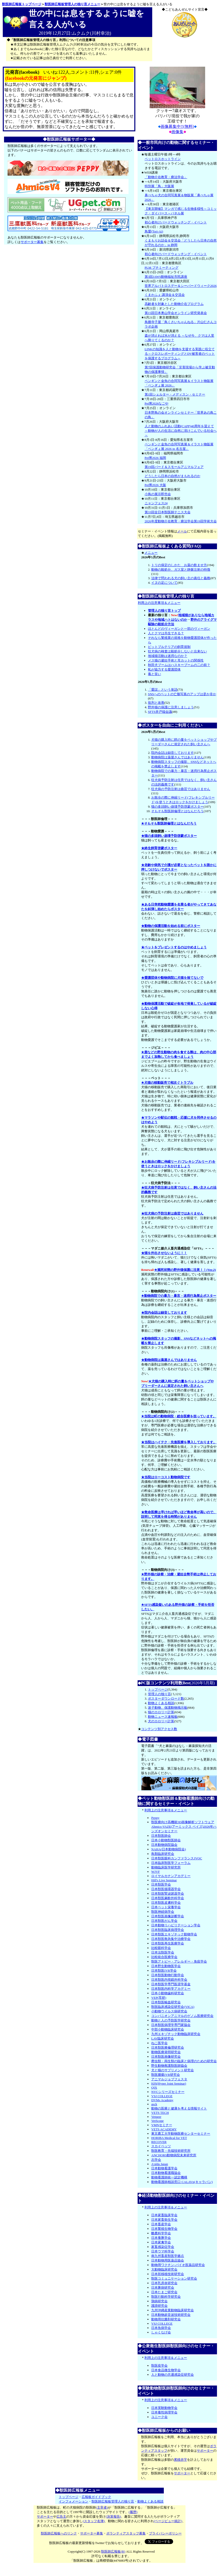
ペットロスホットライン (163, 159)
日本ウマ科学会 (162, 2251)
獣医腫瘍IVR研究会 (165, 2075)
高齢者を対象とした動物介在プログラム (174, 304)
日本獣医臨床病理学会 (167, 1930)
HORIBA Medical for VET (169, 2138)
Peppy (155, 1818)
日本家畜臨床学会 (164, 2215)
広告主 (61, 2516)
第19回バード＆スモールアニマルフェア (174, 467)
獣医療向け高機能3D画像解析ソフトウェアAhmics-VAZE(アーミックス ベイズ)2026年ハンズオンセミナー (183, 1826)
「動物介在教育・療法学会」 (166, 177)
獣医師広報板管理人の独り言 (112, 2501)
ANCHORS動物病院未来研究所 (173, 2155)
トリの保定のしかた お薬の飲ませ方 (179, 565)
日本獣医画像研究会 (166, 2056)
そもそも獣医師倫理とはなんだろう (177, 811)
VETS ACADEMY (164, 2129)
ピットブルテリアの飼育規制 (169, 647)
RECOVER (159, 2142)
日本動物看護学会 (164, 2168)
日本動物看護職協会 (166, 2173)
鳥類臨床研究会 (162, 1854)
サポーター (205, 2450)
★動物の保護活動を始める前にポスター (170, 926)
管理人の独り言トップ (164, 610)
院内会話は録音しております (172, 753)
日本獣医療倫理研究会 (167, 2047)
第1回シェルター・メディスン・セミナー (175, 394)
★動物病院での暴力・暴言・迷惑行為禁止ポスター (178, 1296)
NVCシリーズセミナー (167, 2092)
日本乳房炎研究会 (164, 2283)
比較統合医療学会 (164, 1957)
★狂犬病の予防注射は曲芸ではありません (172, 1213)
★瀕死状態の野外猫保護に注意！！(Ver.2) (185, 1270)
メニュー (151, 553)
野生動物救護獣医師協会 (169, 2065)
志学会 (156, 2160)
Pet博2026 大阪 (155, 485)
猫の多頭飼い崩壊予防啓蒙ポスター (177, 806)
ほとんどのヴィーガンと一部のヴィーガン (179, 629)
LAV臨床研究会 (162, 2038)
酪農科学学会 (161, 2233)
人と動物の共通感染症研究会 (172, 2374)
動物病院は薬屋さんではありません (177, 757)
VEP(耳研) (158, 1998)
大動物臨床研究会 (164, 2269)
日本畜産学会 (161, 2224)
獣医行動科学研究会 (166, 2296)
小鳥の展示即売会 (158, 494)
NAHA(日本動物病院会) (168, 1849)
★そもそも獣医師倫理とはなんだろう (169, 823)
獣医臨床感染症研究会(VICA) (172, 2007)
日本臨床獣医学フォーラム (171, 1863)
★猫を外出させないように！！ (164, 1253)
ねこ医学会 (159, 2043)
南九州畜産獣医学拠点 (167, 2256)
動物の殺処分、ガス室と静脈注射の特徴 (180, 569)
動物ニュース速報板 (162, 1717)
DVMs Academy (162, 2100)
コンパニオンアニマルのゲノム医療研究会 (182, 2016)
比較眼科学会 (161, 1948)
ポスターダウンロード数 (166, 1698)
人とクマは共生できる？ (166, 633)
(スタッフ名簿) (94, 2521)
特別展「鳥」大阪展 (159, 186)
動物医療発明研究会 (166, 2052)
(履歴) (133, 2512)
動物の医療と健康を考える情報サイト (179, 2108)
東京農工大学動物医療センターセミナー (180, 2133)
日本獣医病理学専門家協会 (171, 2025)
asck (154, 2104)
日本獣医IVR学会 (163, 1970)
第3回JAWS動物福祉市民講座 (166, 277)
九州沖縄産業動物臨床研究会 (172, 2310)
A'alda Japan (159, 2164)
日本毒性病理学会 (164, 2412)
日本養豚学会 (161, 2238)
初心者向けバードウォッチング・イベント (176, 222)
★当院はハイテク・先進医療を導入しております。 (178, 1442)
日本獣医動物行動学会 (167, 1975)
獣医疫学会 (159, 2365)
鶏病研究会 (159, 2301)
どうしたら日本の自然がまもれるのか (172, 476)
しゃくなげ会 (161, 2332)
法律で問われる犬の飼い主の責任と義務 (180, 578)
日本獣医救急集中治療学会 (171, 1939)
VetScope (157, 2121)
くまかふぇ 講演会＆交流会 (165, 295)
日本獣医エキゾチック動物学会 (174, 1934)
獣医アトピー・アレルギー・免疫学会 (179, 1961)
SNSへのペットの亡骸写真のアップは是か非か (182, 694)
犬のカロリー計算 (161, 1721)
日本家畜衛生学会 (164, 2219)
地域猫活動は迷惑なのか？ (167, 656)
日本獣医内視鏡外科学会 (169, 1979)
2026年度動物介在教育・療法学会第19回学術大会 (181, 521)
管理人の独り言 (159, 1694)
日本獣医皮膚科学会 (166, 1902)
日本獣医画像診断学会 (167, 1916)
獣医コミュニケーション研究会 (174, 2278)
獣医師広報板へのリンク (59, 2533)
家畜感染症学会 (162, 2247)
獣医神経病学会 (162, 1912)
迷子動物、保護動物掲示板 (167, 1707)
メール (182, 531)
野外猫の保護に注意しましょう (171, 707)
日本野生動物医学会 (166, 1966)
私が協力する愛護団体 (164, 669)
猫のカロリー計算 (161, 1712)
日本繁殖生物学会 (164, 2229)
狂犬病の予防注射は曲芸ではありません (180, 789)
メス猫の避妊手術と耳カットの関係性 (176, 660)
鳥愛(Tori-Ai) (154, 231)
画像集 (177, 132)
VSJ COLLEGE (161, 2096)
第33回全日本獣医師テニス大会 (168, 512)
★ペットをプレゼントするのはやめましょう (174, 947)
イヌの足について (164, 582)
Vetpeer (156, 2117)
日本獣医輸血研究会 (166, 2002)
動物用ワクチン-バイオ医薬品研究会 (178, 2265)
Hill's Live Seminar (164, 1880)
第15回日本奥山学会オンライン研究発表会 (176, 313)
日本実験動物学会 (164, 2408)
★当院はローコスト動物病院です (165, 1477)
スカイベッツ (161, 2146)
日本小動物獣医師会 (166, 1840)
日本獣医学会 (161, 1884)
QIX (154, 2087)
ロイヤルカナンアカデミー (171, 1876)
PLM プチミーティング (161, 267)
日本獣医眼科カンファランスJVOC (176, 1858)
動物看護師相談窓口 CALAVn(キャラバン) (182, 2182)
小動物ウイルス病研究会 (169, 2011)
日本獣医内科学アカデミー (171, 1988)
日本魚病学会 (161, 2328)
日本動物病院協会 (164, 1845)
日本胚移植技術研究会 (167, 2274)
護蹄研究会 (159, 2306)
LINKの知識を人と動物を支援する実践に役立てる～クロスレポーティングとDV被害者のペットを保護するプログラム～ (180, 353)
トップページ (158, 1689)
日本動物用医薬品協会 (167, 2260)
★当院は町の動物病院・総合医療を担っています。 (178, 1416)
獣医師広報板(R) (113, 2551)
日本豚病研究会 (162, 2287)
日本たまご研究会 (164, 2292)
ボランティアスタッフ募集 (126, 2533)
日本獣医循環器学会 (166, 1889)
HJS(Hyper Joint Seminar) (168, 2083)
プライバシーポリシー (165, 2533)
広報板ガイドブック (96, 2497)
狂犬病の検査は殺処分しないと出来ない (177, 651)
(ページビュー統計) (168, 2521)
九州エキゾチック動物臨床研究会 (175, 2034)
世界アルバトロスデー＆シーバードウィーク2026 (181, 286)
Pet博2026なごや (157, 403)
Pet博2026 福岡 (155, 458)
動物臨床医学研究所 (166, 1867)
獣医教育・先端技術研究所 (171, 2151)
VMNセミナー (161, 2125)
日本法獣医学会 (162, 1952)
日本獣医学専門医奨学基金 (171, 1984)
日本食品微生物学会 (166, 2370)
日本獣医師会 (161, 1836)
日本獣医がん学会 (164, 1921)
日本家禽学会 (161, 2242)
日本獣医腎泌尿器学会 (167, 1893)
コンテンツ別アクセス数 (159, 1729)
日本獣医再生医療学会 (167, 1943)
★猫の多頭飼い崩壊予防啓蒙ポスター (169, 836)
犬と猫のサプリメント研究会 (172, 2070)
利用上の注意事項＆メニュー (159, 603)
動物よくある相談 (161, 1703)
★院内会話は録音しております (164, 1312)
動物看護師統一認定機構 (169, 2177)
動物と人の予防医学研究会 (171, 2020)
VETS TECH (160, 2113)
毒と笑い (154, 674)
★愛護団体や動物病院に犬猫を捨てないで (172, 978)
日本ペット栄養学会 (166, 1907)
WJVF (155, 1872)
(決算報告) (113, 2516)
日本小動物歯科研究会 (167, 1993)
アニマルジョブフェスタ (169, 2079)
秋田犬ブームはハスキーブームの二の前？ (179, 665)
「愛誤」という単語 (162, 689)
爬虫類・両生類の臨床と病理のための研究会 (184, 2061)
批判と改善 (156, 703)
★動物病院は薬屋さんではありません (169, 1360)
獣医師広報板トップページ (21, 4)
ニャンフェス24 (156, 503)
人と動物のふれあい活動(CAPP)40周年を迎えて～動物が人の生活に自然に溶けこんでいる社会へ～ (181, 430)
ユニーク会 (159, 2417)
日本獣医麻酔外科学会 (167, 1898)
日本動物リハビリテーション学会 (175, 1925)
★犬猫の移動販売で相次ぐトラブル (167, 1082)
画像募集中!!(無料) (177, 126)
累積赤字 (180, 2460)
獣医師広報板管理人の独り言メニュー (72, 4)
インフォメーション (73, 2501)
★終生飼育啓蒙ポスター (159, 848)
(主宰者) (102, 2507)
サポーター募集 (32, 242)
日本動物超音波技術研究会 (171, 2315)
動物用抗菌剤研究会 (166, 2319)
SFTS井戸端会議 (160, 712)
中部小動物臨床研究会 (167, 2029)
